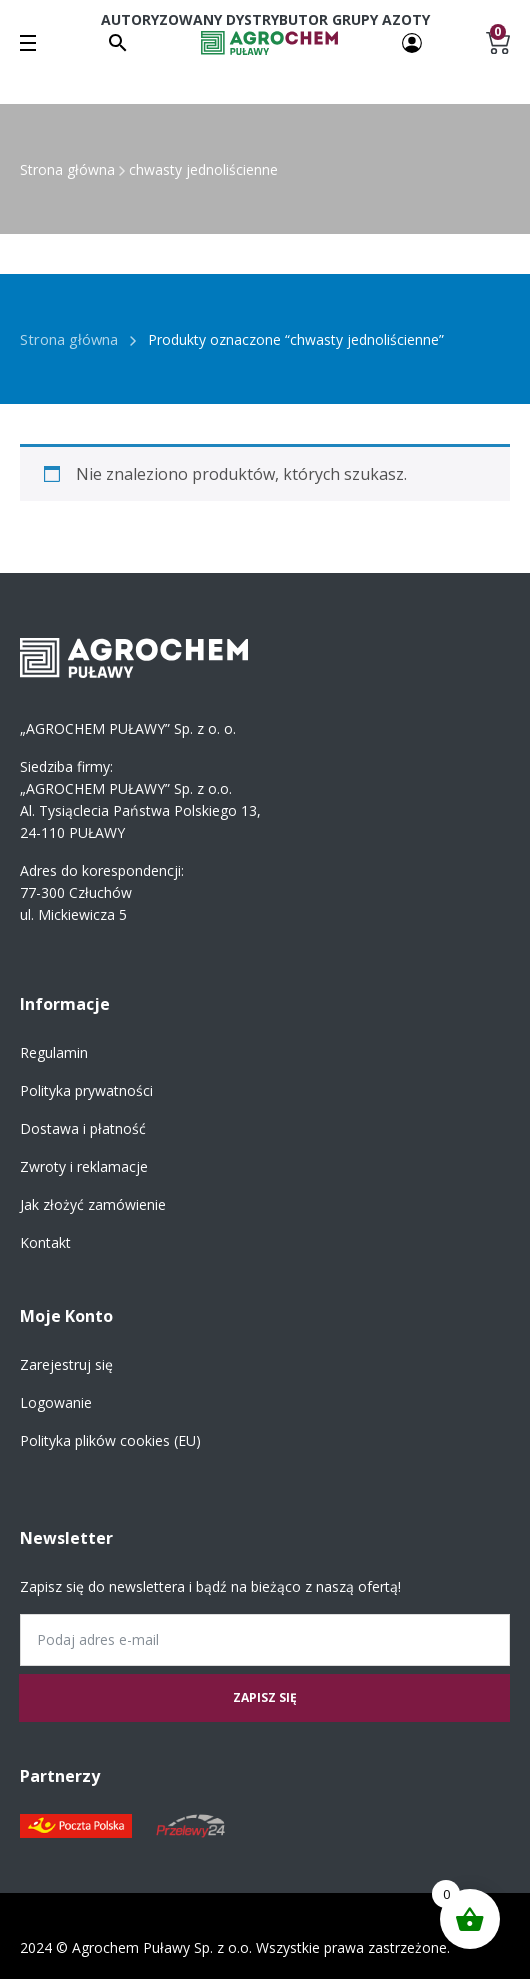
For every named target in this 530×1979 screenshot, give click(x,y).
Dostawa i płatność (83, 1128)
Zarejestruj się (66, 1364)
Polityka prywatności (86, 1090)
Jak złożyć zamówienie (93, 1204)
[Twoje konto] (412, 41)
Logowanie (56, 1402)
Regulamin (54, 1052)
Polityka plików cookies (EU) (110, 1440)
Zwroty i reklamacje (84, 1166)
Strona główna (67, 169)
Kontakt (45, 1242)
